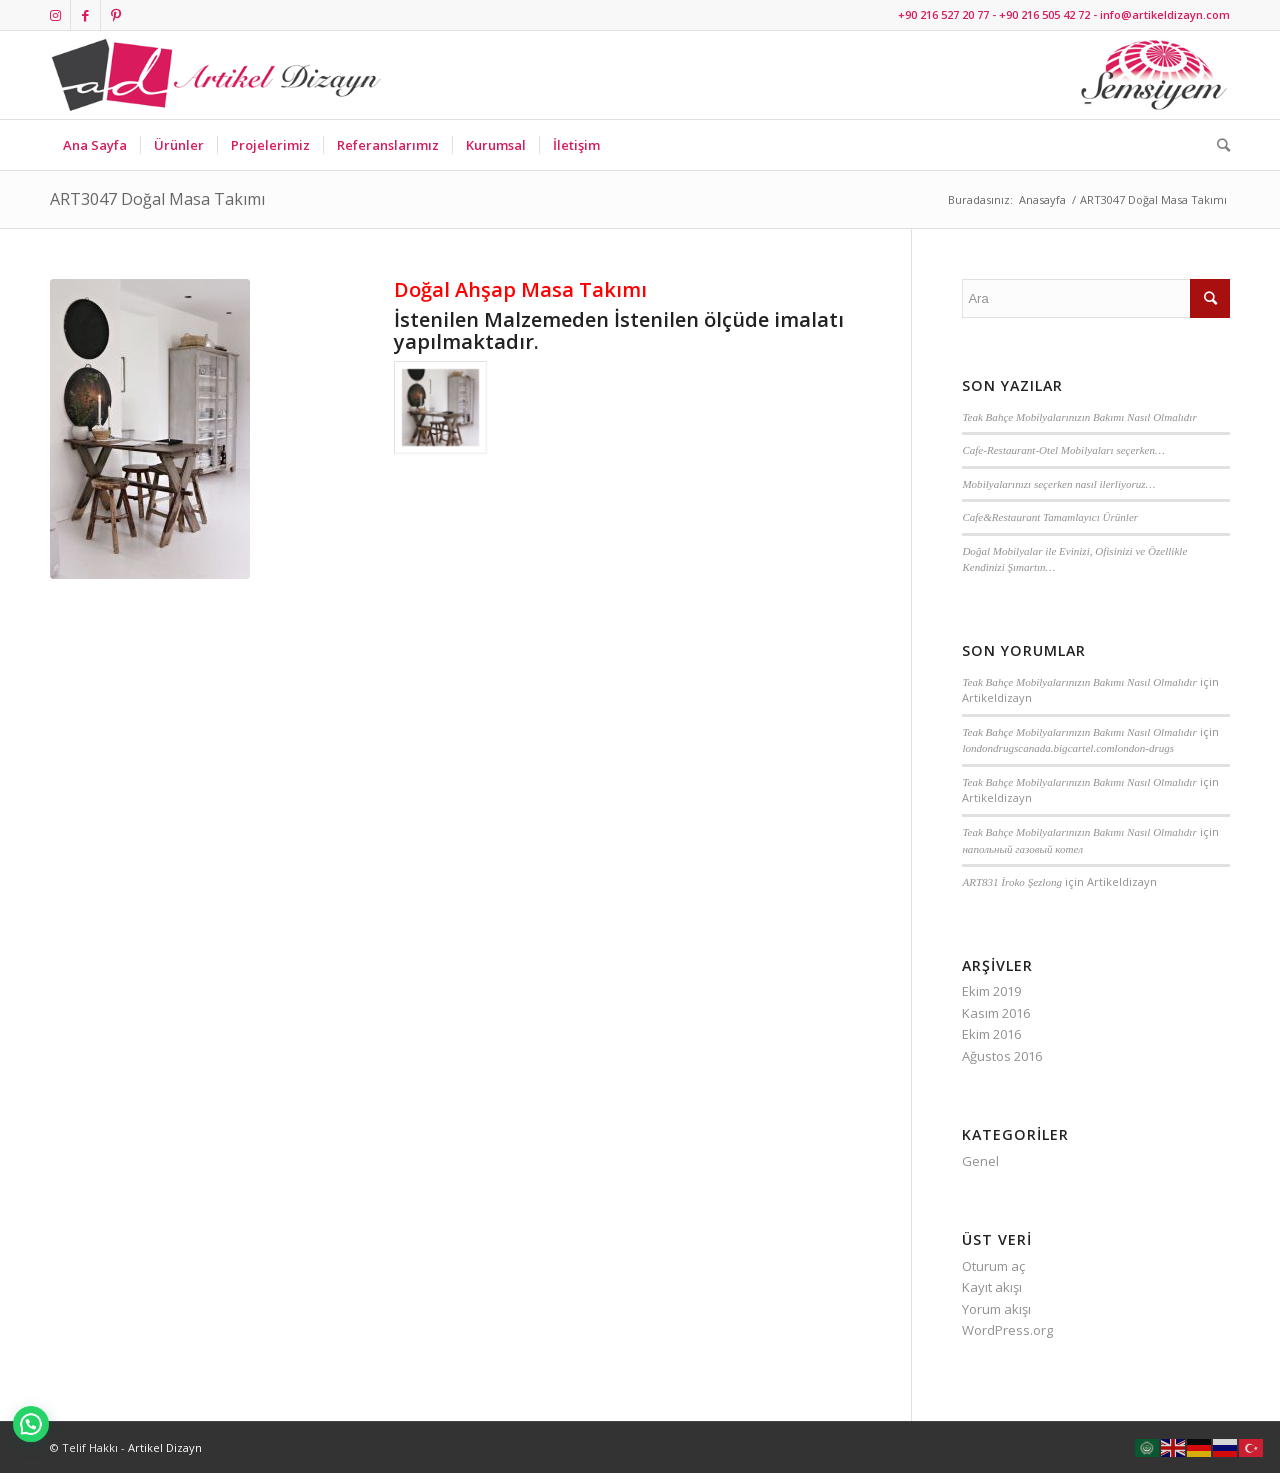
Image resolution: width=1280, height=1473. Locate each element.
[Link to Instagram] (55, 15)
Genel (980, 1161)
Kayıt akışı (992, 1287)
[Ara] (1217, 145)
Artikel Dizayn (165, 1447)
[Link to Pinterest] (116, 15)
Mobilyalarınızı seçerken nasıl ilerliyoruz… (1058, 484)
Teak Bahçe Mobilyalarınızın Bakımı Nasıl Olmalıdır (1079, 417)
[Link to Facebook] (85, 15)
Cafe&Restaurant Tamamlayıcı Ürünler (1050, 517)
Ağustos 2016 (1002, 1056)
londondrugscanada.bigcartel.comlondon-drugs (1068, 748)
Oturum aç (993, 1266)
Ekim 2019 (991, 991)
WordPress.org (1007, 1330)
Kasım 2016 (996, 1013)
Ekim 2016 (991, 1034)
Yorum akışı (996, 1309)
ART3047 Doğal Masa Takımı (157, 199)
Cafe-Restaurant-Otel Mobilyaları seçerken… (1063, 450)
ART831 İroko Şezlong (1012, 882)
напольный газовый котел (1022, 849)
